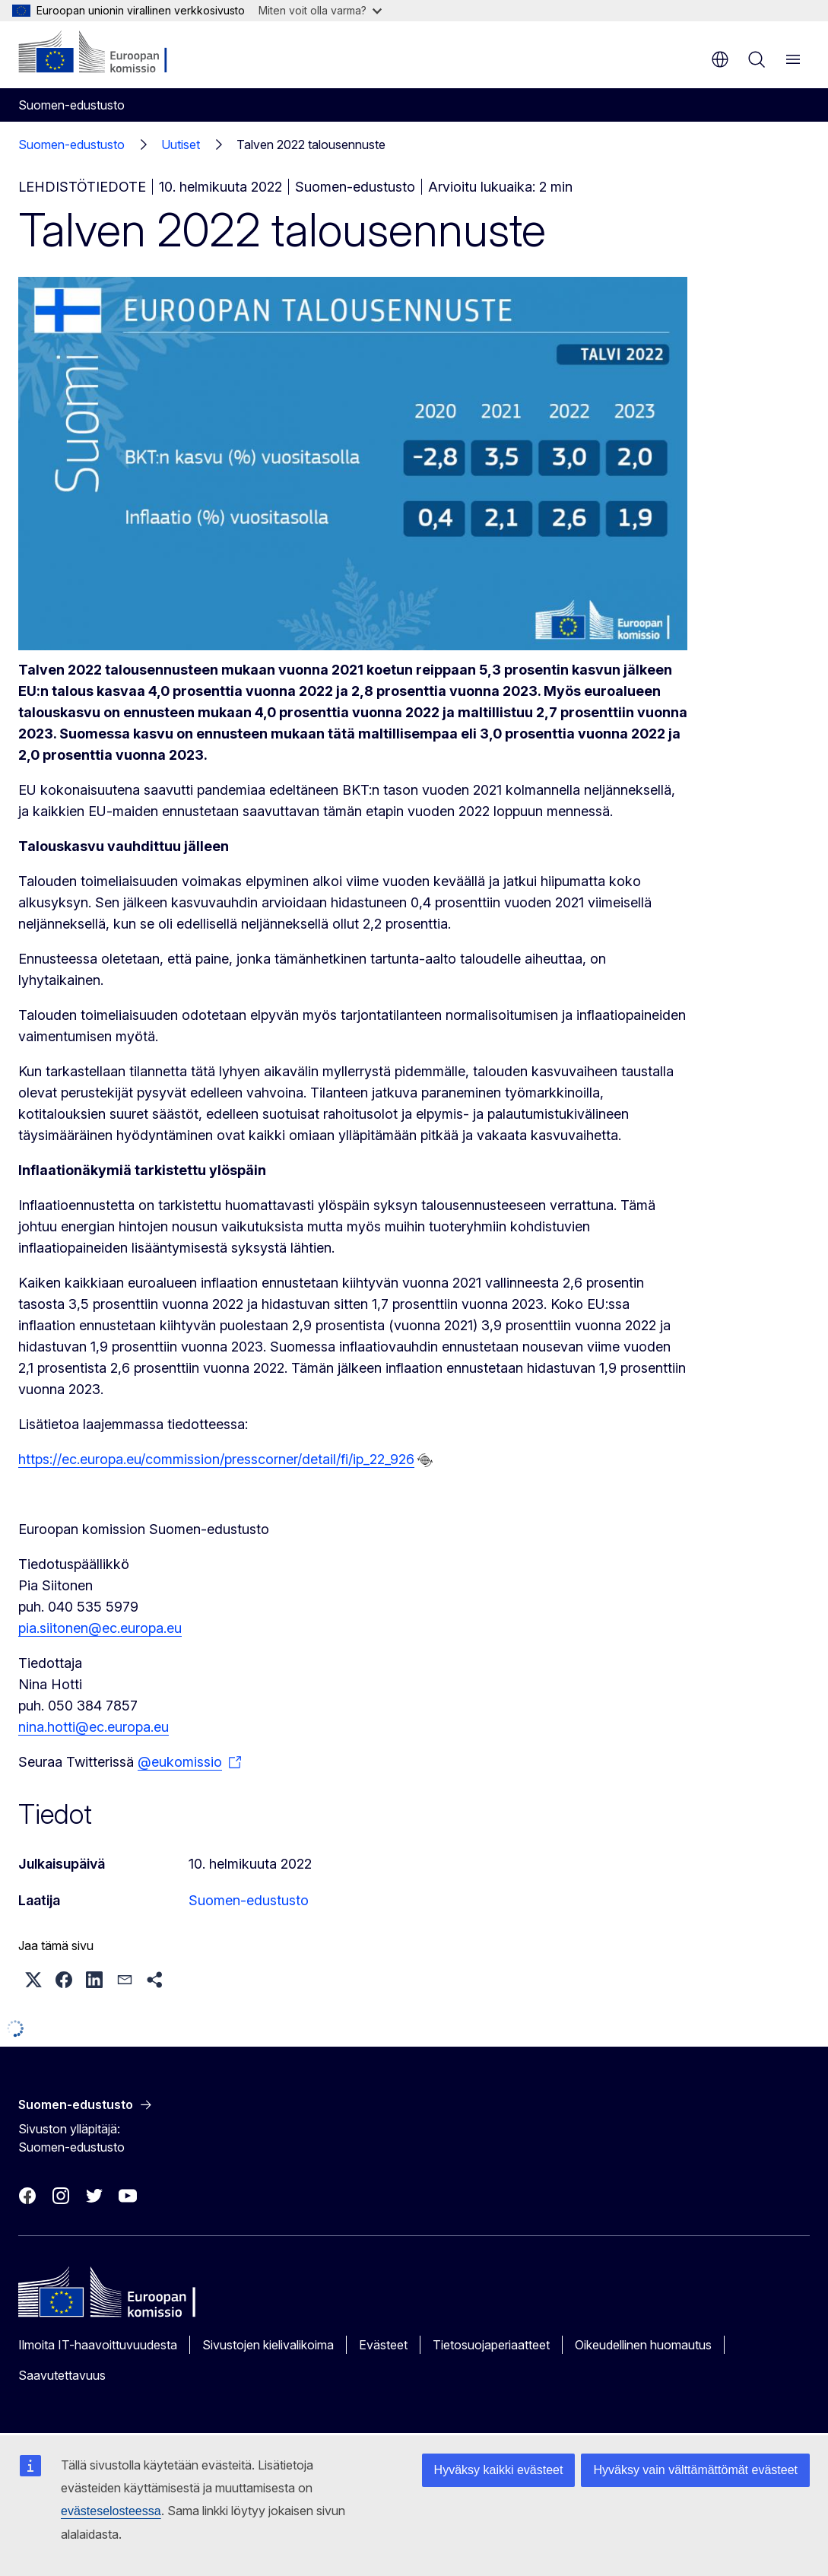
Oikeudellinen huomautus (643, 2344)
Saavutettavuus (62, 2375)
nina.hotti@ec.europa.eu (93, 1727)
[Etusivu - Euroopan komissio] (110, 53)
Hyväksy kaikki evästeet (498, 2469)
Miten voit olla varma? (320, 10)
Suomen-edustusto (71, 144)
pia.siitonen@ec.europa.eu (100, 1628)
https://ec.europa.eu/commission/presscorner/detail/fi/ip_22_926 (216, 1459)
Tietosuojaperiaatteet (491, 2344)
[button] (33, 1980)
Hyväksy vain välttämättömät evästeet (695, 2469)
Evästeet (383, 2344)
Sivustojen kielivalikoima (268, 2344)
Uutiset (180, 144)
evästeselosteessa (111, 2511)
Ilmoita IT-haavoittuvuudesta (97, 2344)
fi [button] (720, 59)
